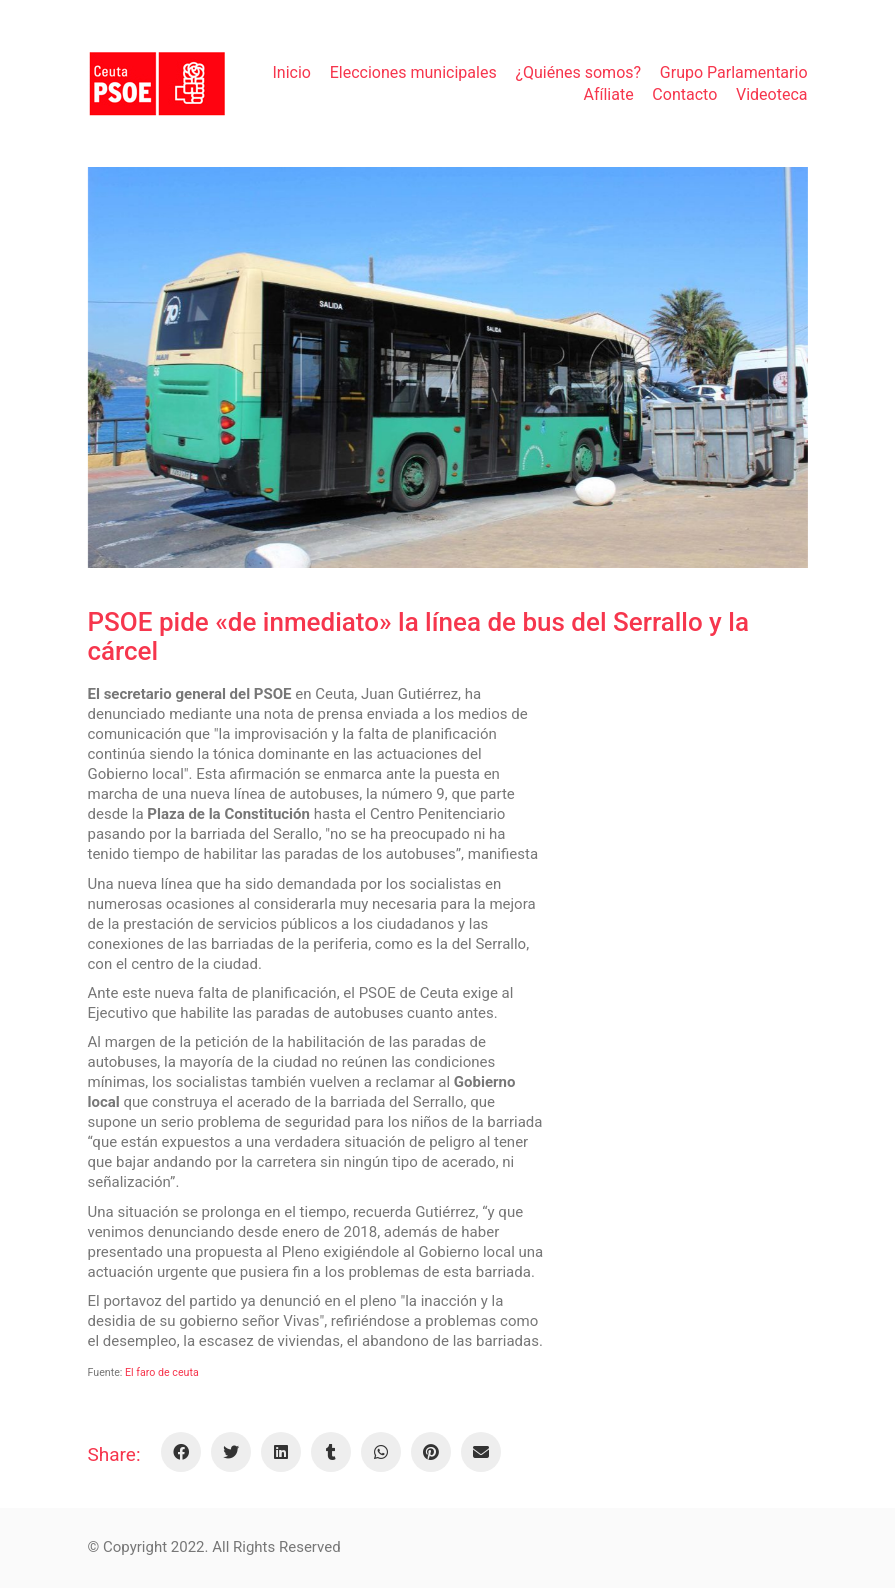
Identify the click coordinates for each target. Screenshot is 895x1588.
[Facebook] (181, 1452)
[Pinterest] (431, 1452)
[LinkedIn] (281, 1452)
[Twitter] (231, 1452)
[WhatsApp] (381, 1452)
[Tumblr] (331, 1452)
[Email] (481, 1452)
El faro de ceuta (162, 1372)
